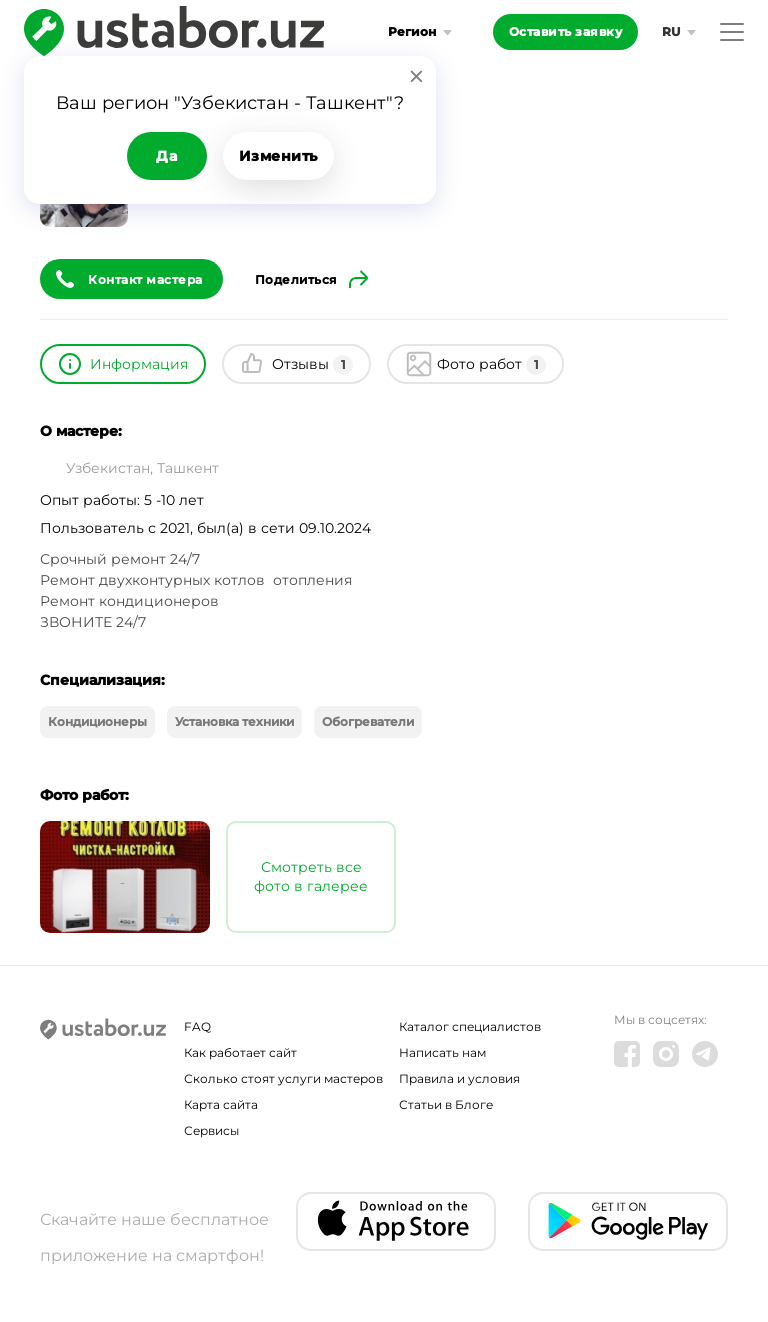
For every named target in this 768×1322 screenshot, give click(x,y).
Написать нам (442, 1052)
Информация (139, 364)
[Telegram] (705, 1054)
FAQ (197, 1026)
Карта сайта (221, 1104)
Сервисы (211, 1130)
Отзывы (312, 365)
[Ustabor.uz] (103, 1030)
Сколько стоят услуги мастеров (283, 1078)
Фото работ (491, 365)
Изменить (278, 156)
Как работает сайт (240, 1052)
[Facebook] (627, 1054)
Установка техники (234, 721)
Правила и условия (459, 1078)
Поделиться (296, 279)
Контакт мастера (145, 279)
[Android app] (628, 1221)
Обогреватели (368, 721)
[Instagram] (666, 1054)
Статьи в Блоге (446, 1104)
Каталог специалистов (470, 1026)
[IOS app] (396, 1221)
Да (166, 156)
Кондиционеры (97, 721)
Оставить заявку (566, 31)
